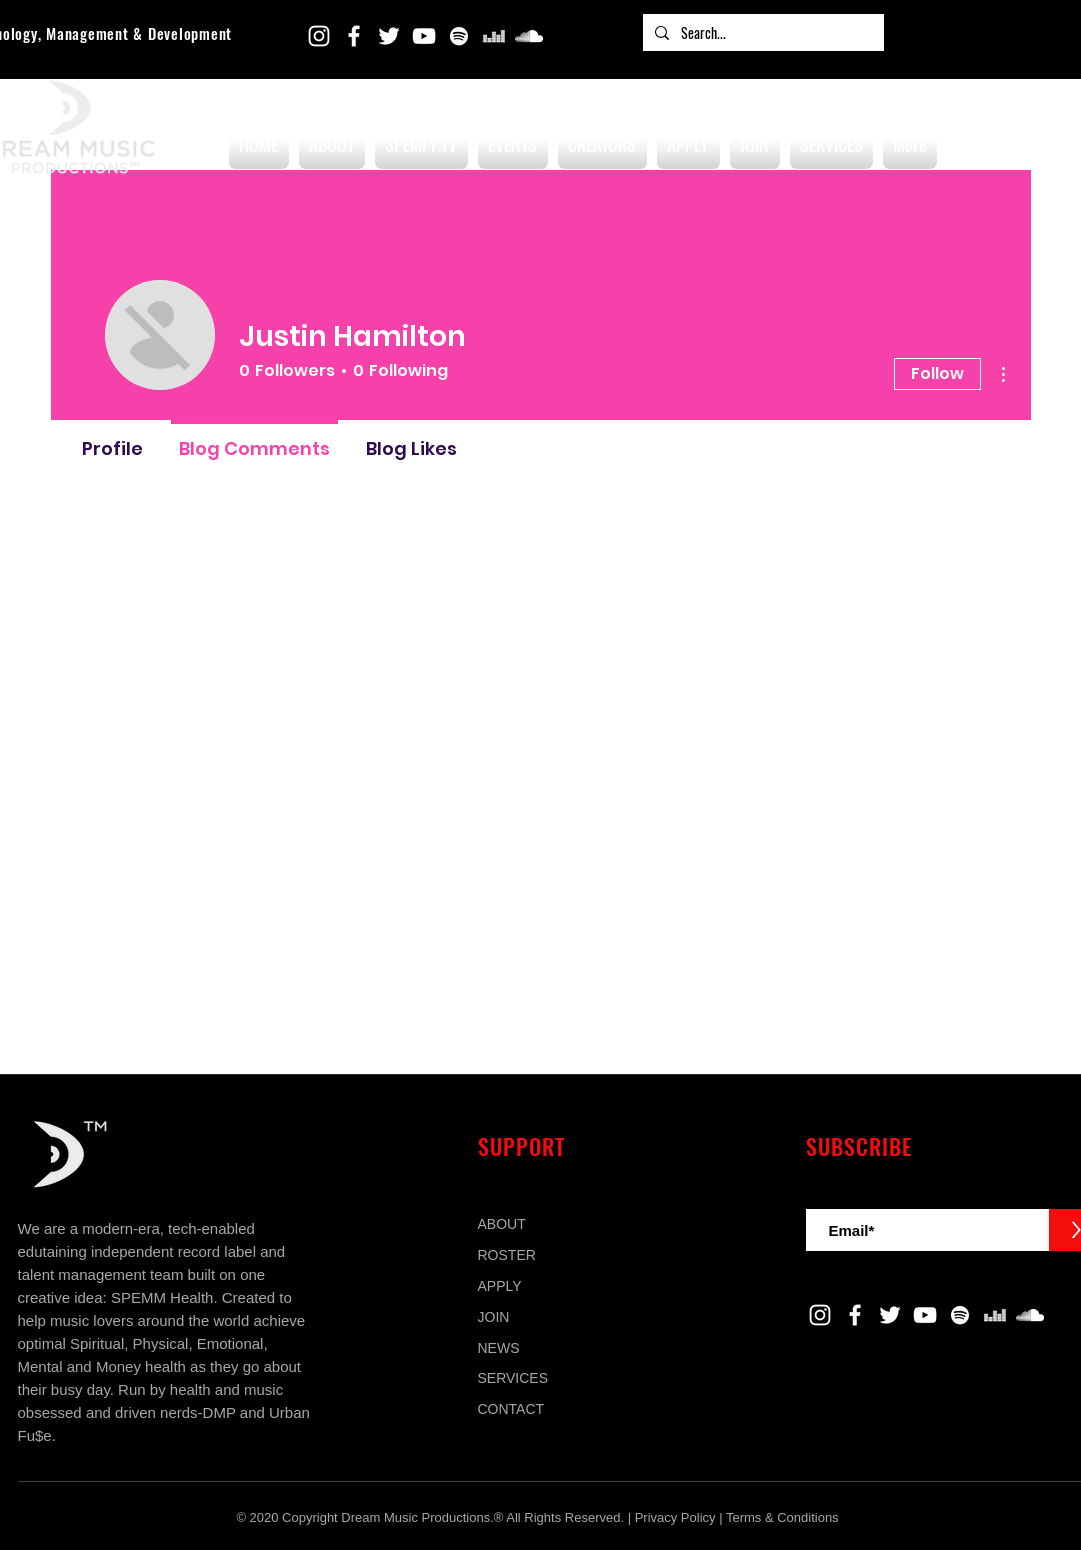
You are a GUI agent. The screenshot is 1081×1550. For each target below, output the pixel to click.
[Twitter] (389, 36)
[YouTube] (424, 36)
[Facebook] (354, 36)
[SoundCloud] (529, 36)
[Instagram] (319, 36)
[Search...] (761, 32)
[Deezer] (494, 36)
